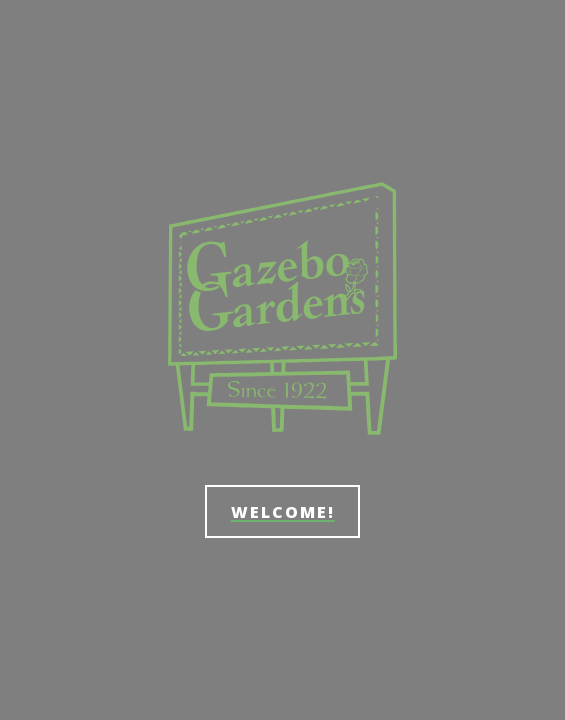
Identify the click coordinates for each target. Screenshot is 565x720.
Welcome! (283, 512)
